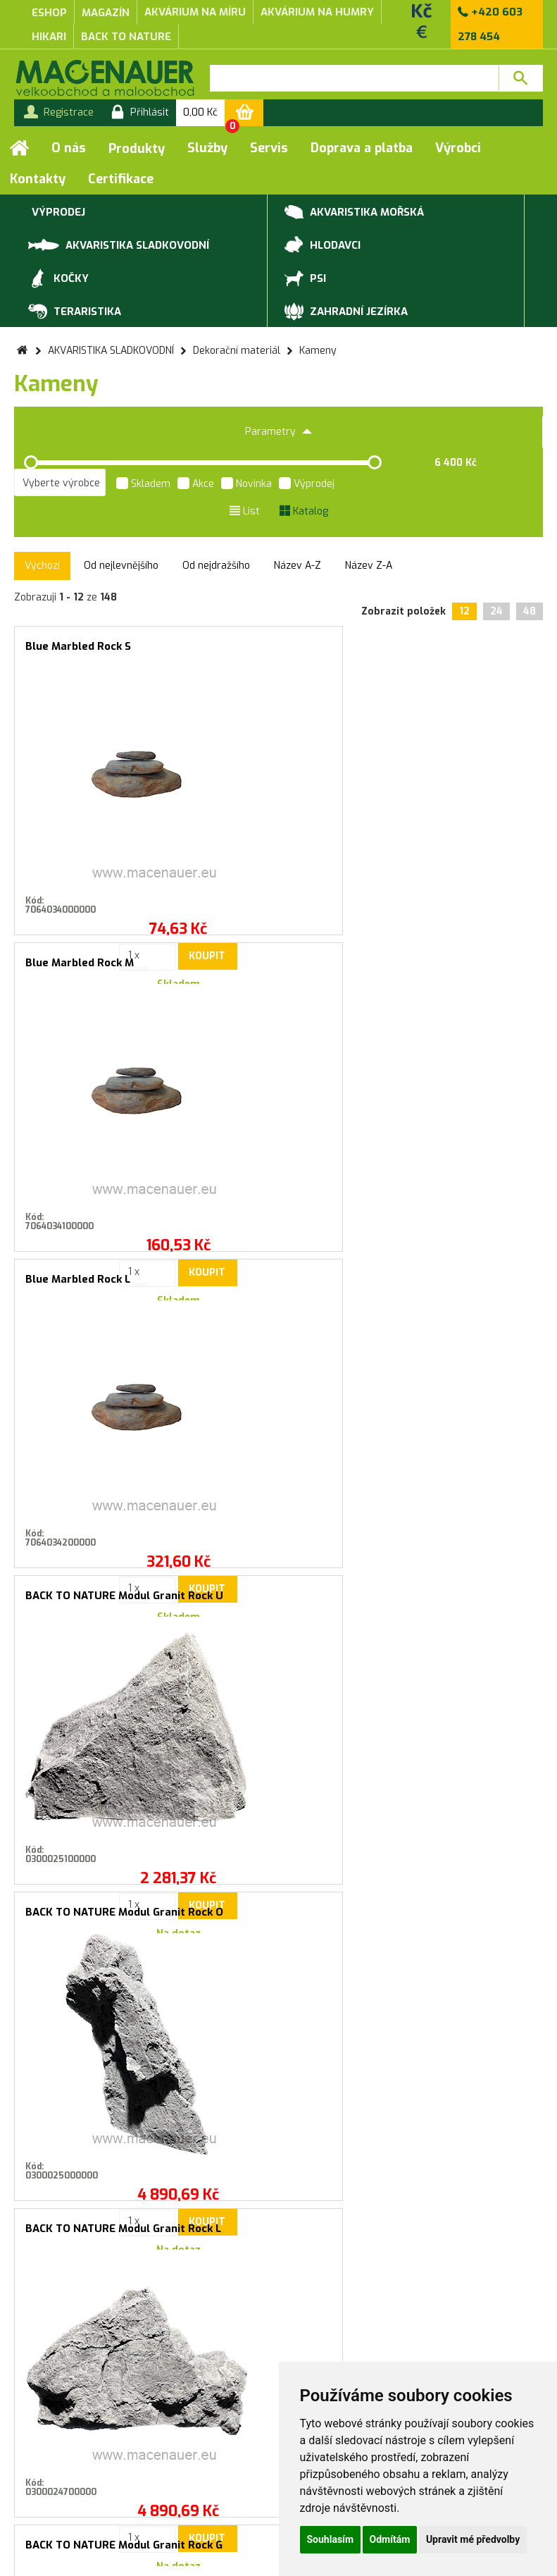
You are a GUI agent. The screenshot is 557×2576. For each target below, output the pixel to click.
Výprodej (306, 485)
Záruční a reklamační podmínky (186, 2388)
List (245, 511)
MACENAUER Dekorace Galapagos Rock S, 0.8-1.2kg (99, 1602)
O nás (68, 148)
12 (464, 611)
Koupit (128, 882)
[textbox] (354, 78)
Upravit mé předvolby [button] (473, 2539)
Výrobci (458, 148)
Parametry (278, 431)
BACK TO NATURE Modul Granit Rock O (275, 969)
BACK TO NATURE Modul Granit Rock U (99, 969)
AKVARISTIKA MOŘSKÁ (354, 213)
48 (529, 611)
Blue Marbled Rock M (256, 646)
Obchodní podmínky (186, 2374)
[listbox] (60, 482)
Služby (207, 148)
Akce (195, 485)
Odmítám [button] (390, 2539)
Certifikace (121, 179)
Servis (269, 148)
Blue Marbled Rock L (431, 646)
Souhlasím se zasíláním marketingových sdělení (278, 2084)
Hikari (49, 37)
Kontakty (37, 179)
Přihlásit (420, 2052)
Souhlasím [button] (330, 2539)
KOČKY (58, 279)
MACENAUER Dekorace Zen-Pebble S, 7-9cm (275, 1602)
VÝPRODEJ (56, 213)
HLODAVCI (322, 246)
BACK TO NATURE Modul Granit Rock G (99, 1285)
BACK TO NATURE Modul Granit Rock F (275, 1285)
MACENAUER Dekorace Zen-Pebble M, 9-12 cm (452, 1602)
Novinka (246, 485)
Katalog (304, 511)
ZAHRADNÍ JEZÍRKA (346, 312)
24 (496, 611)
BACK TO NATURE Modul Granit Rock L (452, 969)
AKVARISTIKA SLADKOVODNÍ (118, 244)
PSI (305, 279)
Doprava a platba (362, 148)
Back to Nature (126, 37)
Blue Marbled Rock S (78, 646)
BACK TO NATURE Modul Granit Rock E (452, 1285)
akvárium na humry (317, 12)
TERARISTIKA (74, 312)
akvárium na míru (195, 12)
